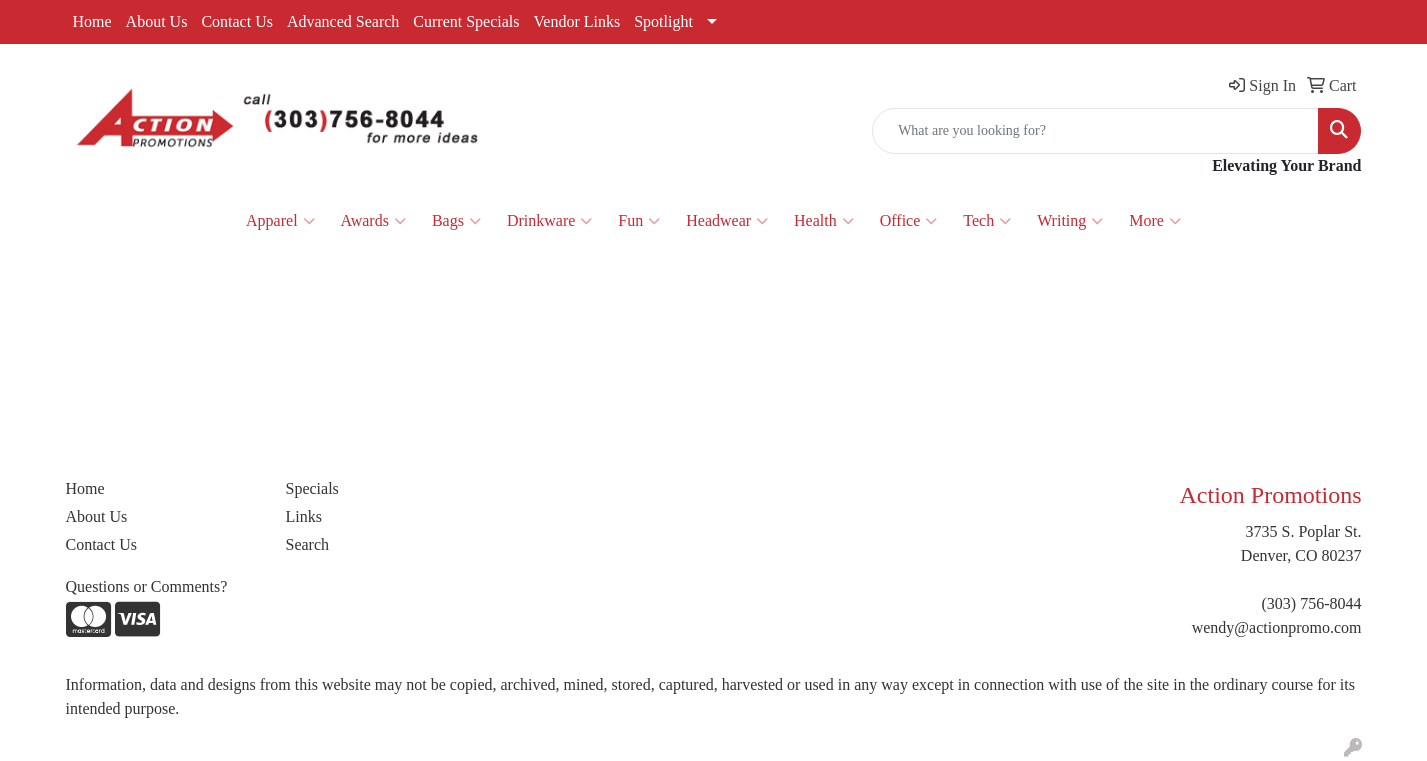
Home (92, 21)
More (1155, 221)
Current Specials (466, 21)
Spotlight (663, 21)
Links (304, 516)
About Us (157, 21)
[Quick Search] (1095, 131)
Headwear (727, 221)
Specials (312, 488)
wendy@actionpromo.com (1277, 627)
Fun (639, 221)
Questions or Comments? (147, 586)
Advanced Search (343, 21)
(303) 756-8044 (1312, 603)
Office (909, 221)
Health (824, 221)
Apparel (280, 221)
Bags (456, 221)
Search (308, 544)
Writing (1070, 221)
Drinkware (549, 221)
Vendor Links (577, 21)
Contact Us (237, 21)
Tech (987, 221)
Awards (373, 221)
